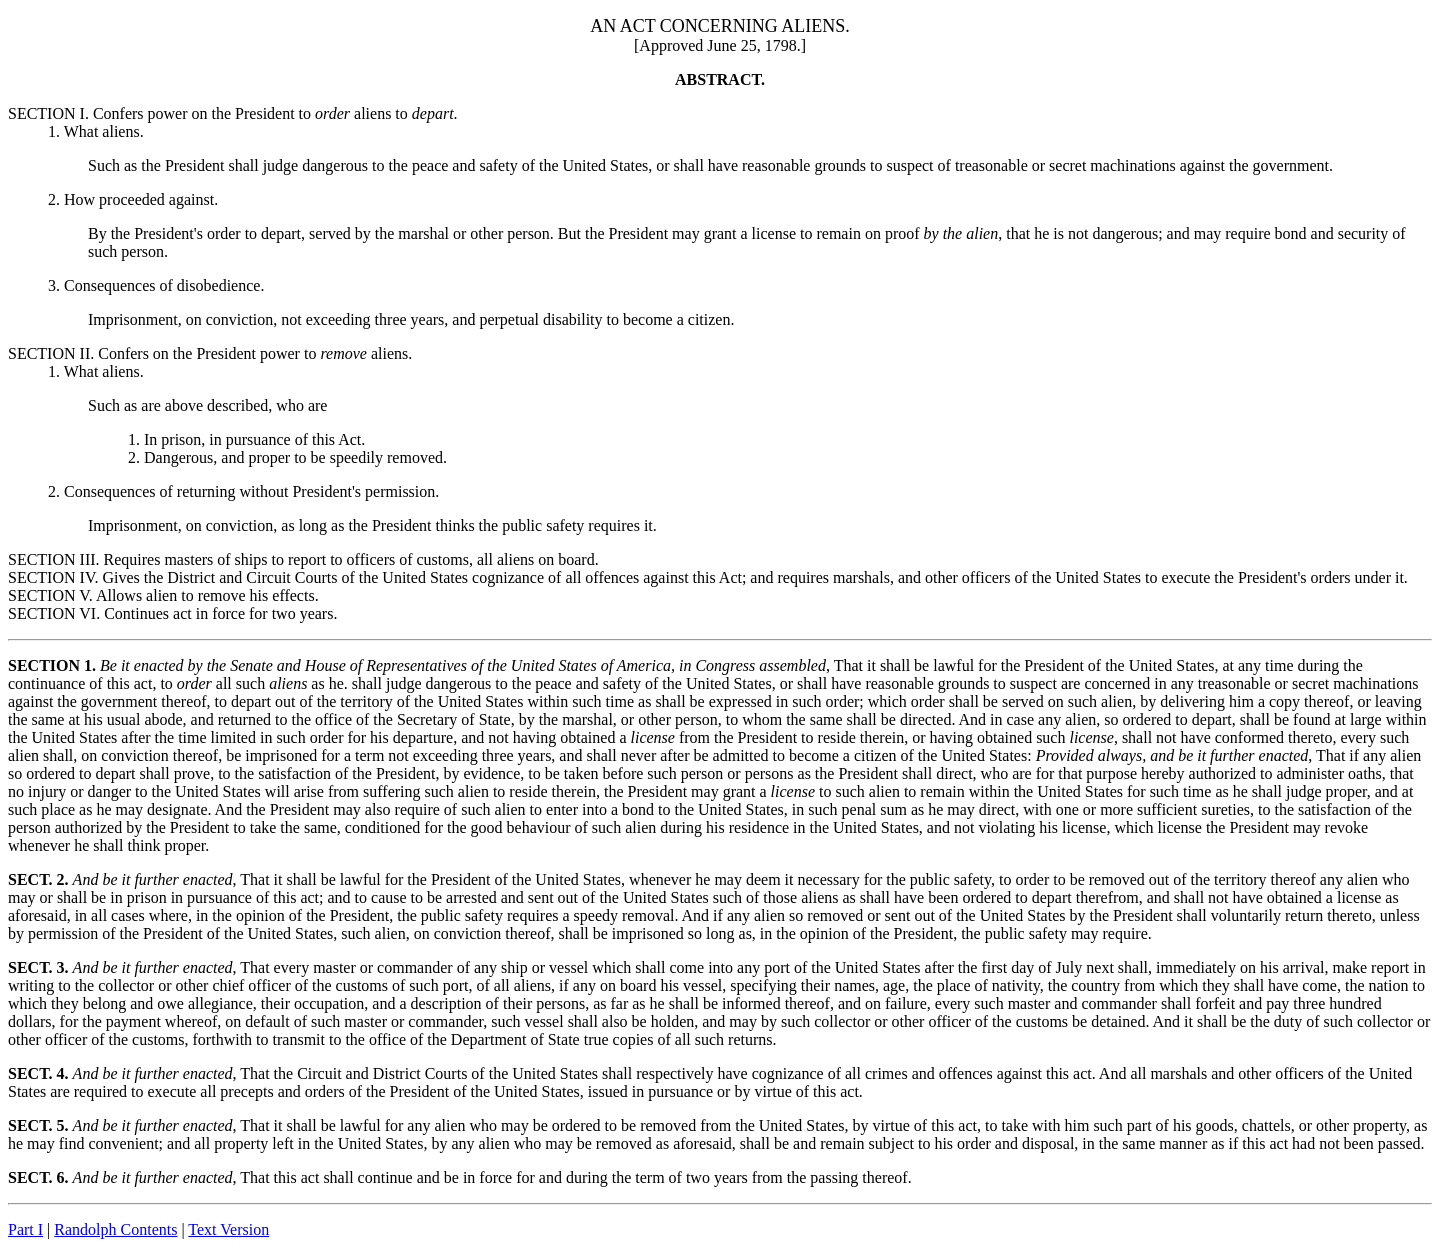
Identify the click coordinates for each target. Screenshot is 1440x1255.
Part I (25, 1229)
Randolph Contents (115, 1229)
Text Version (228, 1229)
